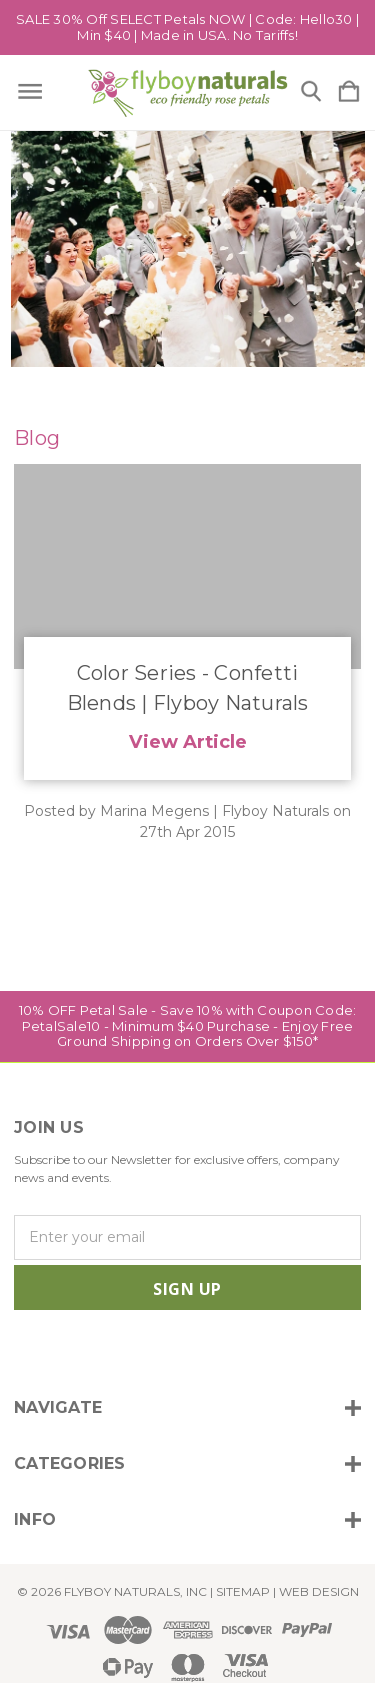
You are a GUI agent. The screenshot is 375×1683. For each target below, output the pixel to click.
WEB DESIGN (319, 1591)
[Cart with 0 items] (349, 92)
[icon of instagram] (26, 1350)
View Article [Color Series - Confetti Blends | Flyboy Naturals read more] (188, 741)
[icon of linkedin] (128, 1350)
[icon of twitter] (94, 1350)
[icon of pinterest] (162, 1350)
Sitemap (243, 1591)
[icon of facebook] (60, 1350)
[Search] (311, 92)
